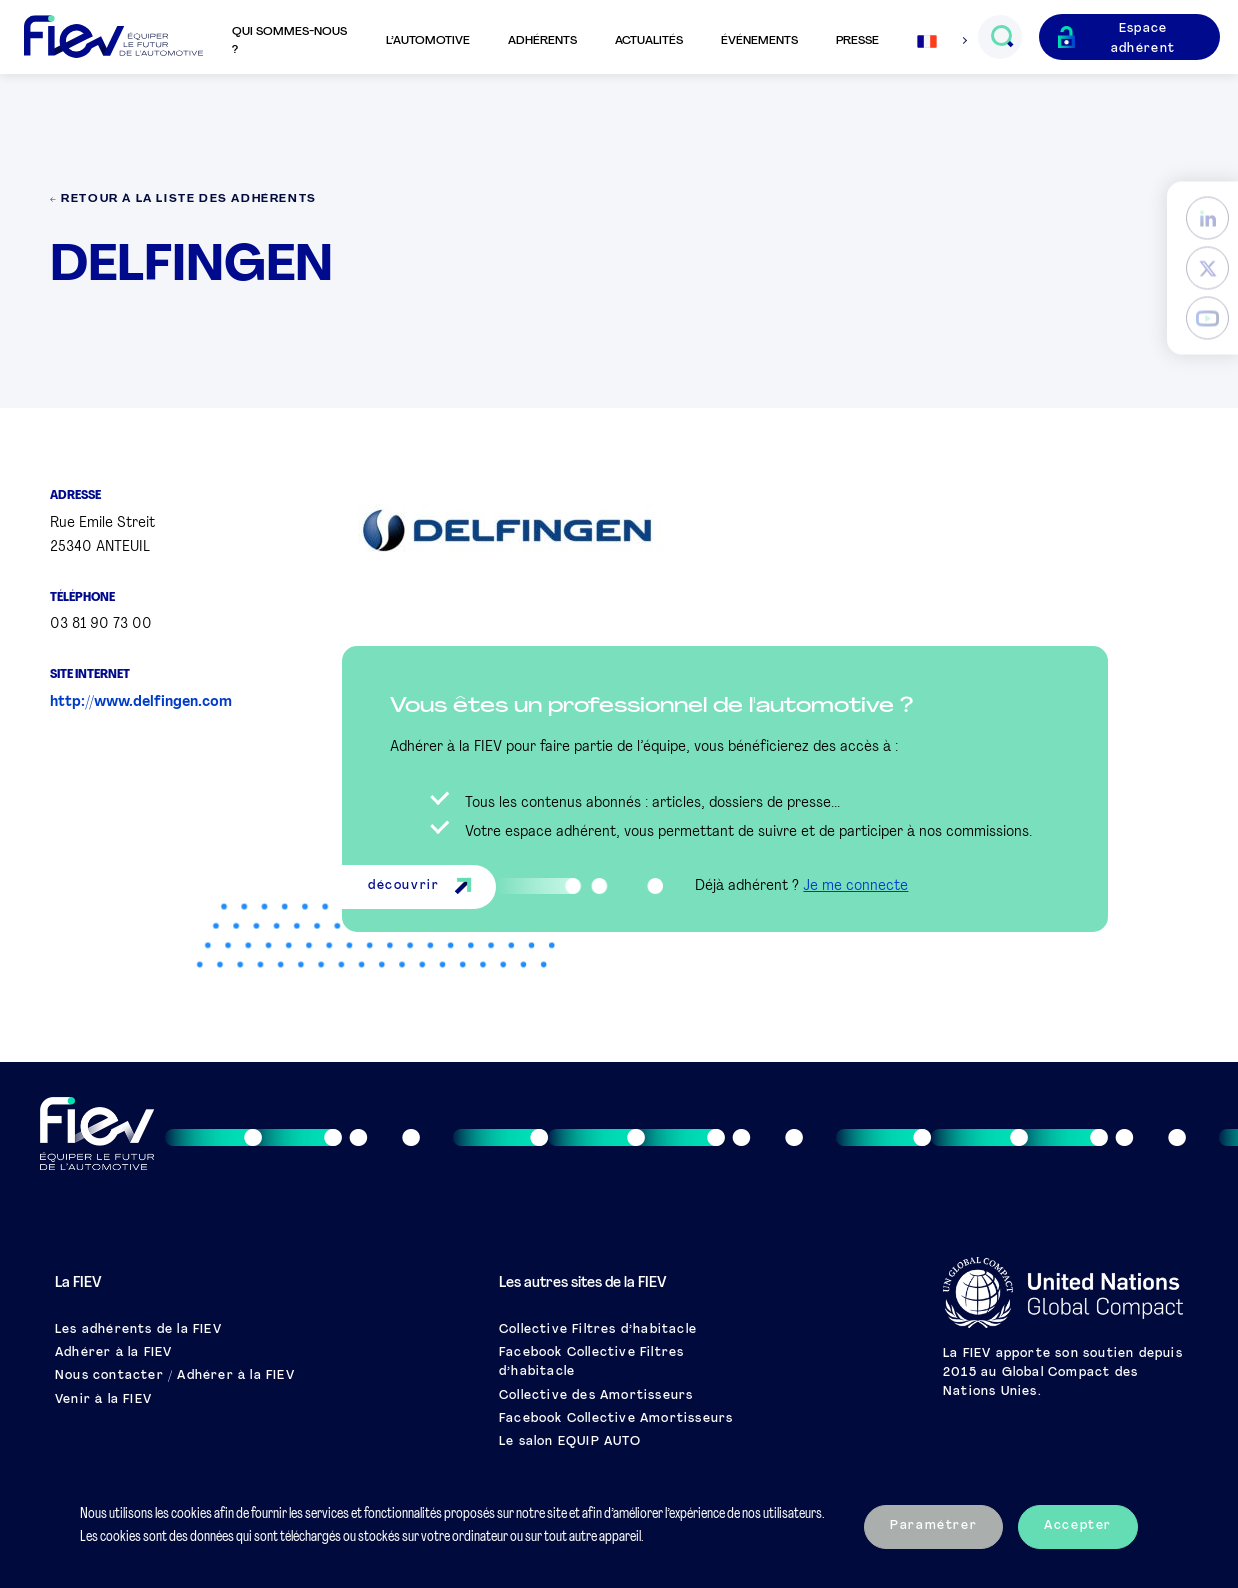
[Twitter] (1207, 267)
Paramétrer (933, 1526)
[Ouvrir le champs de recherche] (1001, 37)
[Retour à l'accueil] (113, 37)
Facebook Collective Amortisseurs (616, 1419)
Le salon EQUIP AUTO (570, 1442)
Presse (857, 41)
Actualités (649, 41)
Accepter (1078, 1526)
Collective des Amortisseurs (596, 1396)
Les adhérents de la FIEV (138, 1330)
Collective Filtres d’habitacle (598, 1330)
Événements (759, 41)
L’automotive (428, 41)
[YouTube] (1207, 317)
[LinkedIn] (1207, 217)
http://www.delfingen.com (141, 702)
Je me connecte (855, 886)
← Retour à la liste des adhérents (183, 199)
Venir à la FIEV (103, 1400)
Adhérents (542, 41)
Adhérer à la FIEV (113, 1353)
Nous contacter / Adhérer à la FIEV (175, 1376)
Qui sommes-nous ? (289, 41)
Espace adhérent (1143, 38)
